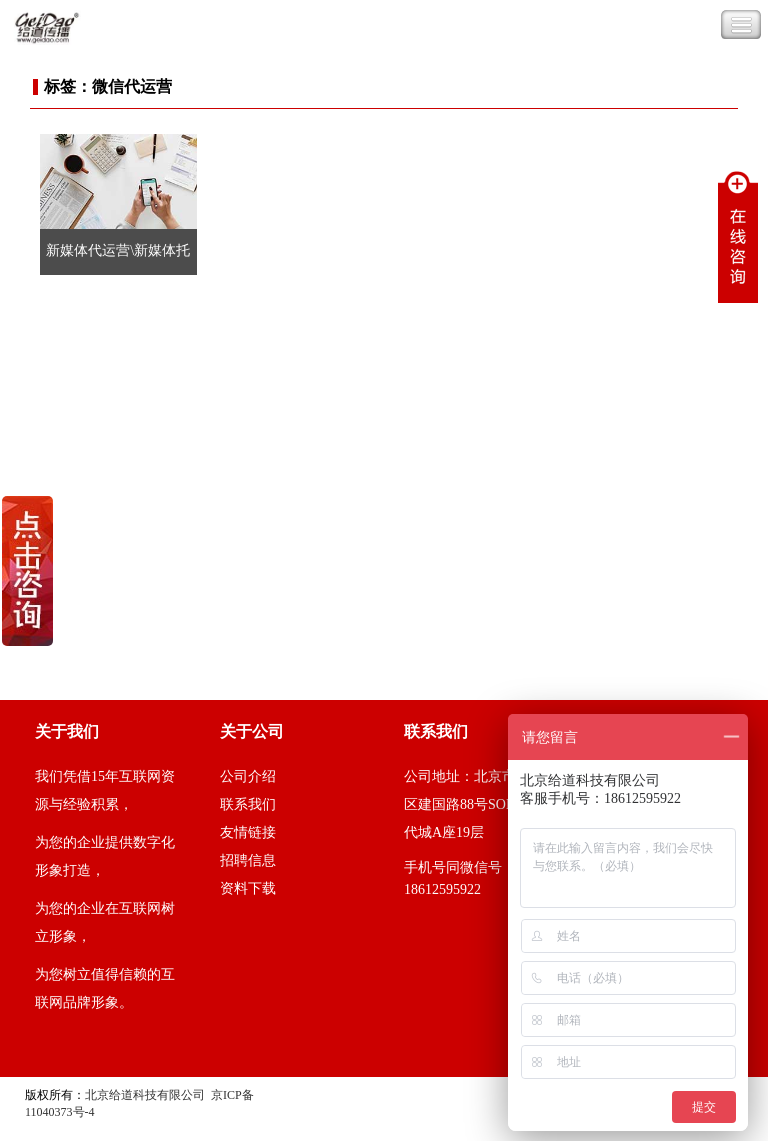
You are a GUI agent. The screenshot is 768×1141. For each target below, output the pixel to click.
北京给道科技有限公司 (145, 1095)
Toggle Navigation (741, 25)
